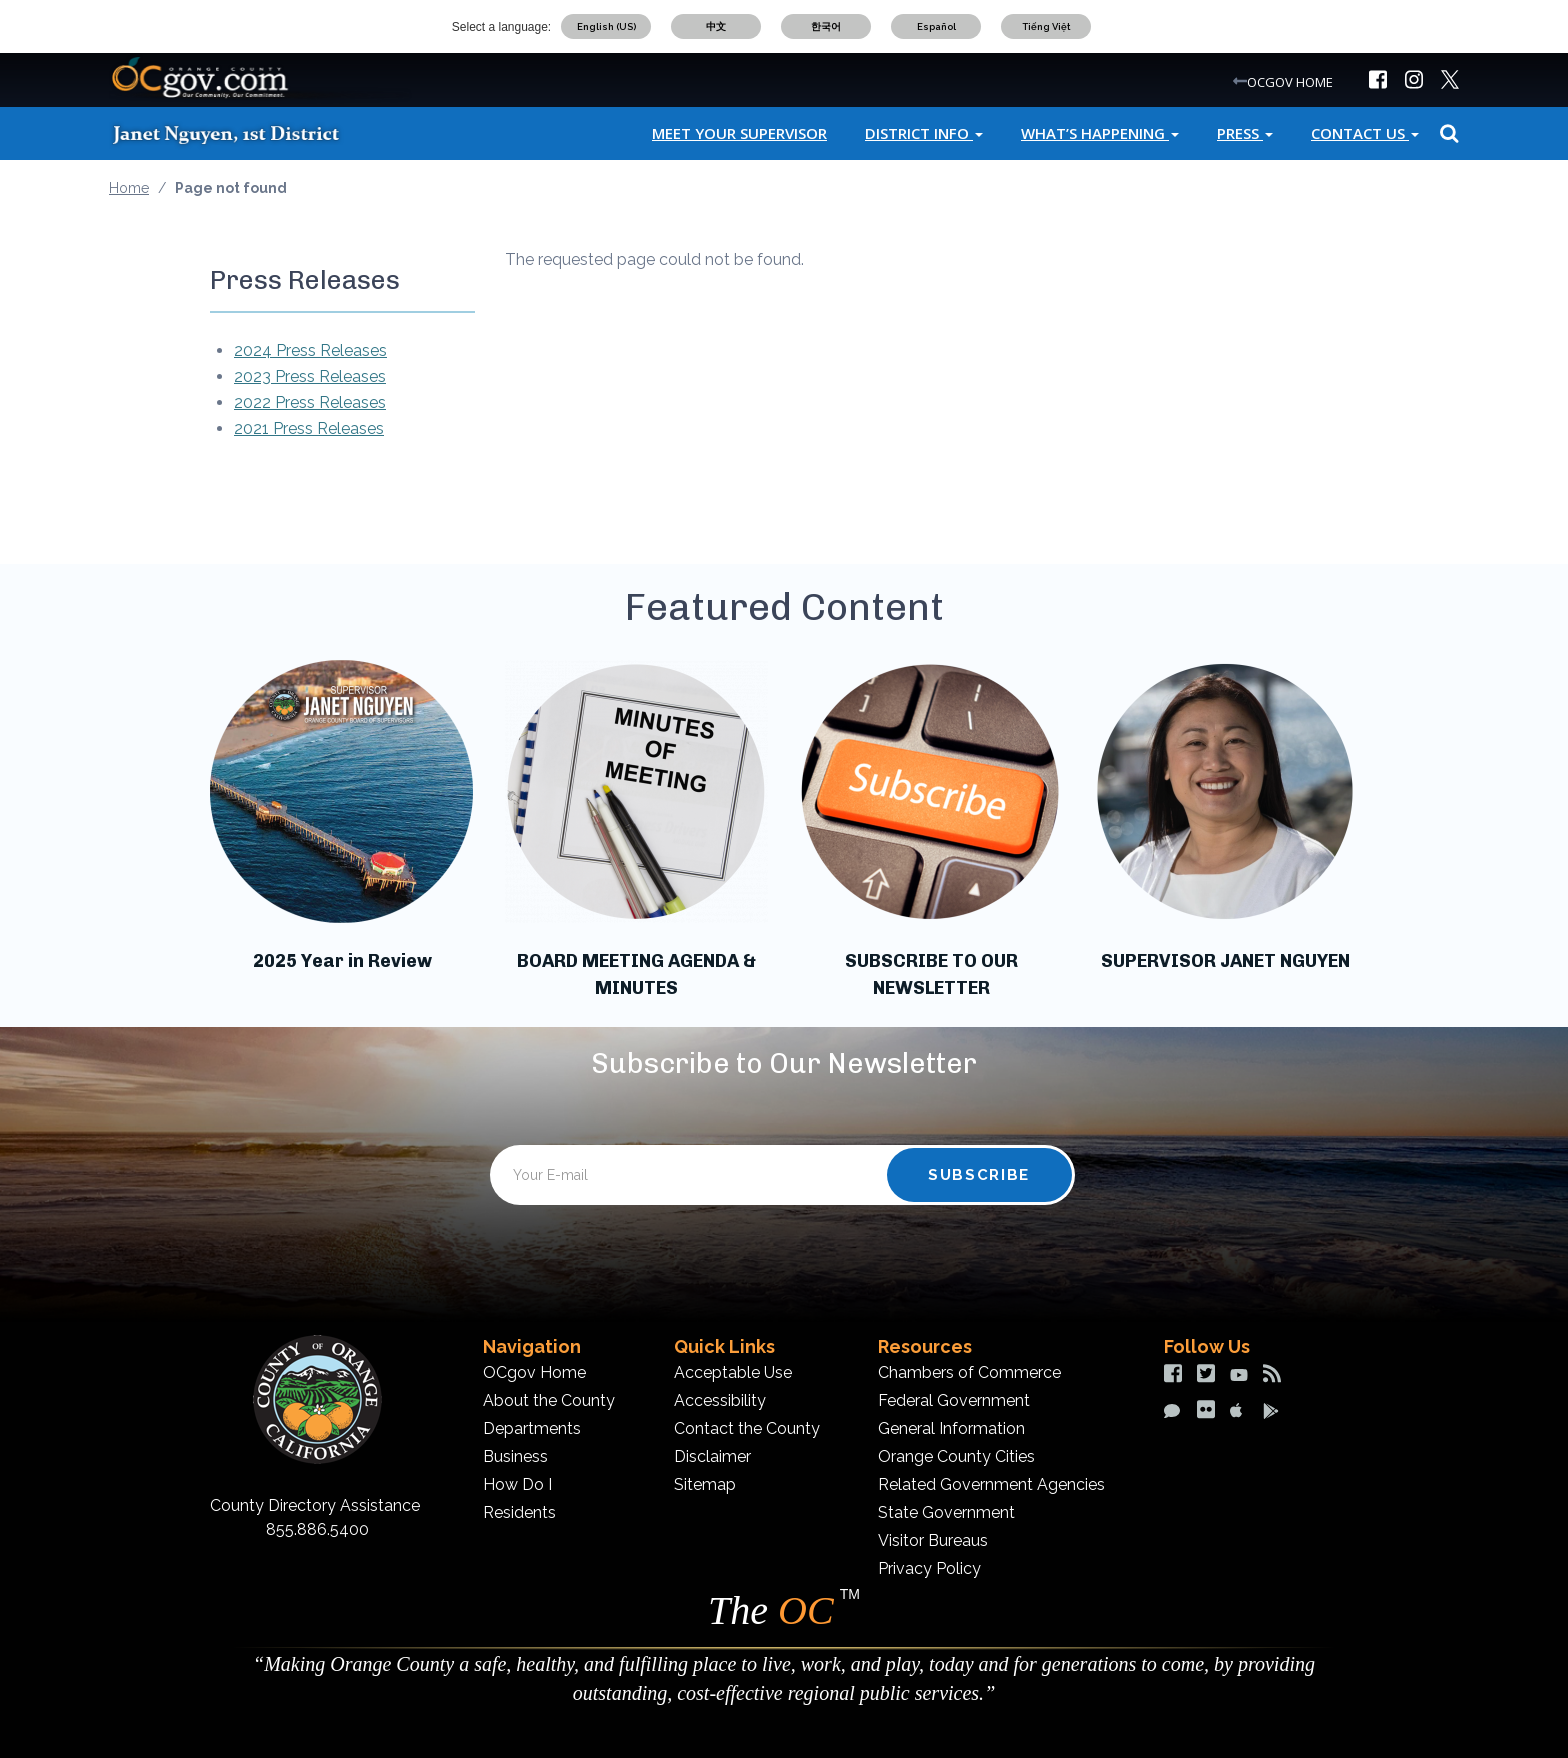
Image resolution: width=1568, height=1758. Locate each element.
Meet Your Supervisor (739, 133)
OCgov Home (534, 1372)
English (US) (606, 26)
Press (1245, 133)
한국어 (826, 26)
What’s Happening (1100, 133)
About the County (549, 1400)
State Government (946, 1512)
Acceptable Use (733, 1372)
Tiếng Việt (1046, 26)
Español (936, 26)
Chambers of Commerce (969, 1372)
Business (515, 1456)
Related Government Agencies (991, 1484)
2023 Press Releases (310, 376)
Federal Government (954, 1400)
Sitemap (705, 1484)
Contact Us (1365, 133)
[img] (1378, 79)
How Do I (517, 1484)
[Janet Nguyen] (244, 133)
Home (129, 188)
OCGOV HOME (1290, 82)
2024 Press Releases (310, 350)
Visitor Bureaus (933, 1540)
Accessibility (720, 1400)
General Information (951, 1428)
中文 (716, 26)
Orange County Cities (956, 1456)
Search (1446, 133)
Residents (519, 1512)
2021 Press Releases (309, 428)
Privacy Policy (929, 1568)
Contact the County (747, 1428)
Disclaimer (712, 1456)
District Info (924, 133)
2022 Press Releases (310, 402)
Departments (532, 1428)
